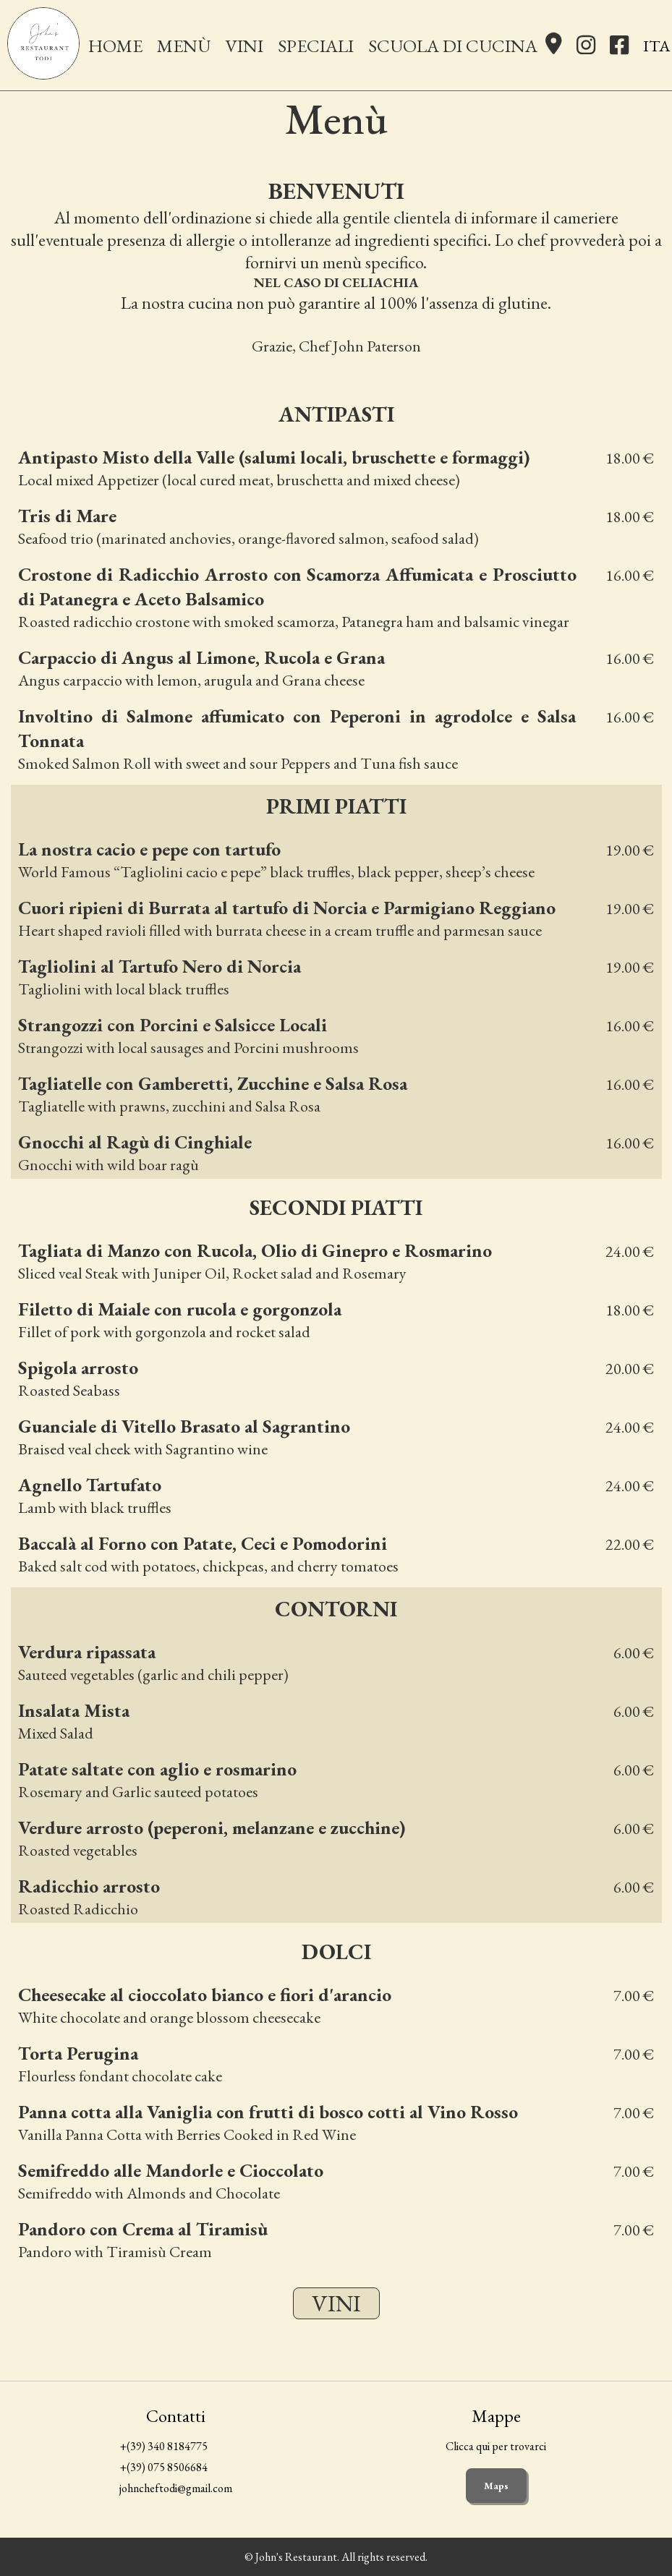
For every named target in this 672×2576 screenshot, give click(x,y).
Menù (183, 45)
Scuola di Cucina (452, 45)
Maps (496, 2485)
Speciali (316, 45)
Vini (244, 45)
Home (115, 45)
